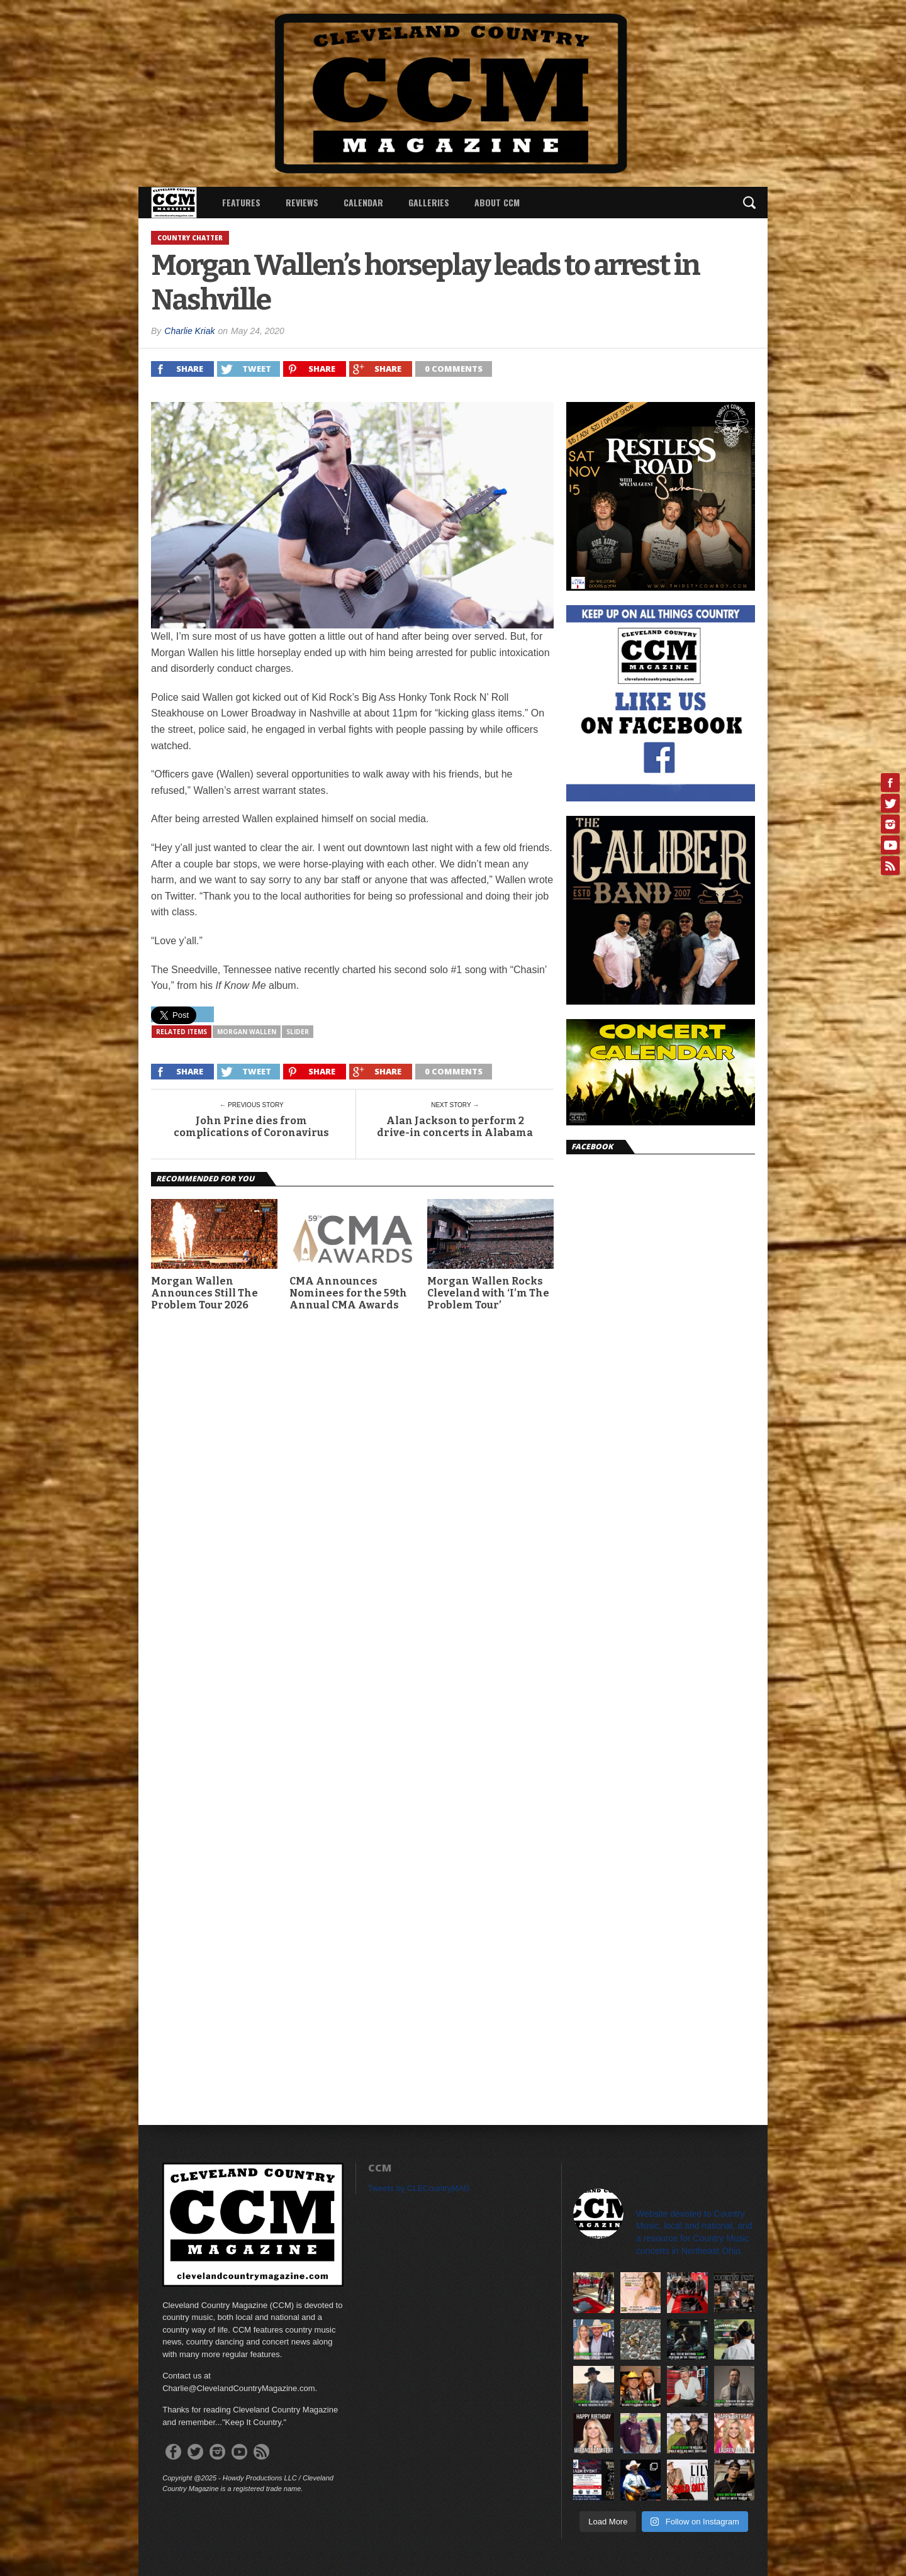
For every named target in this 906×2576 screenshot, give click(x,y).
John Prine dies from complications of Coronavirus (251, 1127)
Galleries (428, 202)
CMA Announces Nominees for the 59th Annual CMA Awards (348, 1293)
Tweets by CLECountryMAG (419, 2188)
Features (241, 202)
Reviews (302, 202)
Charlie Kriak (189, 331)
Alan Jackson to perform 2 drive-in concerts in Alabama (455, 1127)
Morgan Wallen (246, 1031)
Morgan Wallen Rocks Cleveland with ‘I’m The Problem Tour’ (488, 1293)
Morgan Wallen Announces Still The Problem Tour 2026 (204, 1293)
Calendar (363, 202)
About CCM (497, 202)
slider (297, 1031)
